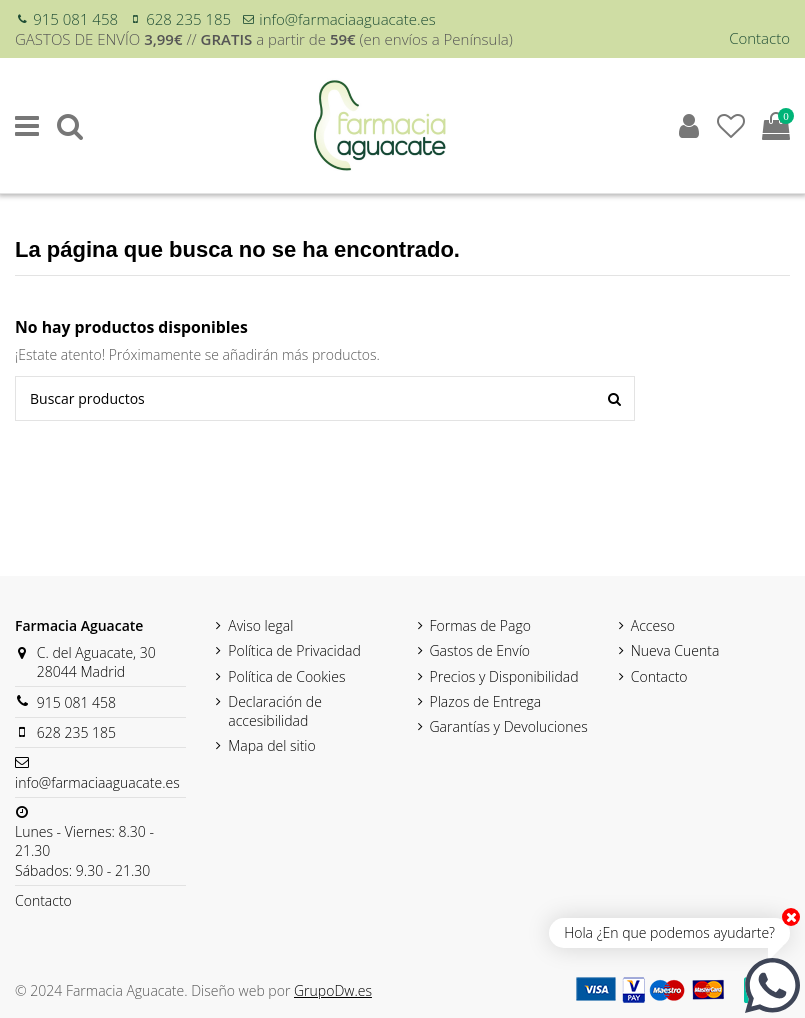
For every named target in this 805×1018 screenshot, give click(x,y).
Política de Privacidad (294, 650)
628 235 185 (188, 19)
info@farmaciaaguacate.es (347, 19)
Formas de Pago (480, 625)
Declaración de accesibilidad (275, 711)
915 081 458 (75, 19)
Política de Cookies (286, 676)
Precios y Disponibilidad (504, 676)
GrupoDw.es (333, 990)
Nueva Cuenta (675, 650)
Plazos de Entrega (486, 701)
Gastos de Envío (480, 650)
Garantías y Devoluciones (509, 726)
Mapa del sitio (271, 745)
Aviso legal (260, 625)
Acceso (653, 625)
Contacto (759, 38)
